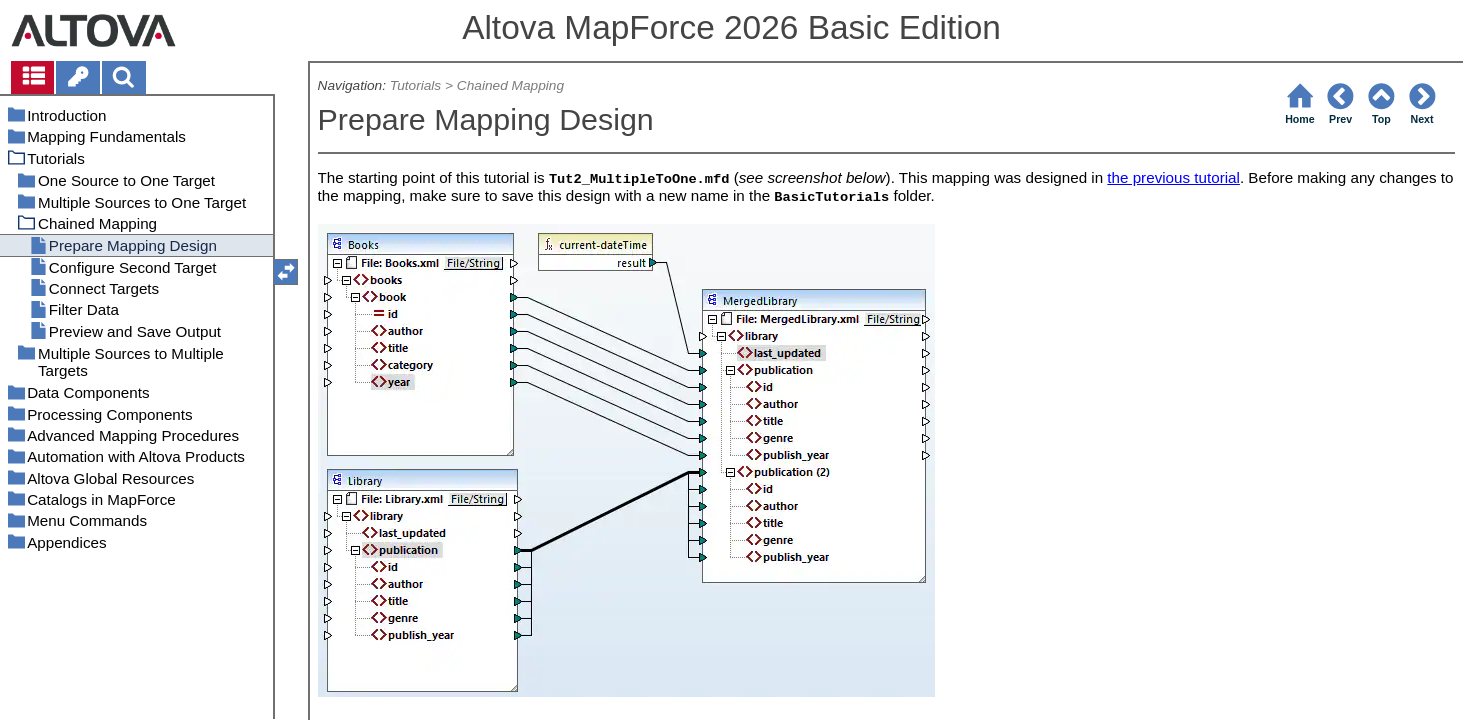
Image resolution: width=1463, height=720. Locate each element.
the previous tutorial (1173, 177)
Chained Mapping (510, 85)
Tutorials (415, 85)
